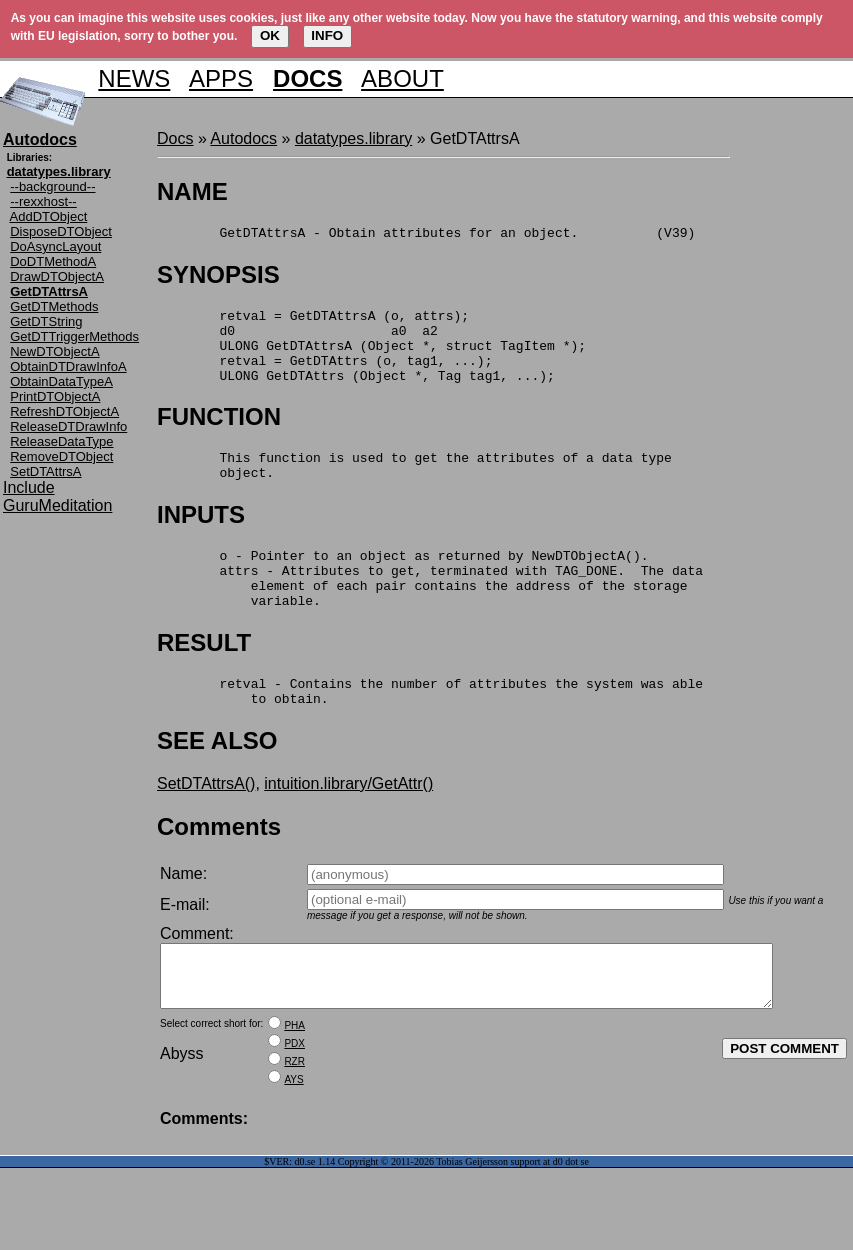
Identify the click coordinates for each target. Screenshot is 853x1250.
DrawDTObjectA (57, 276)
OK (270, 35)
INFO (327, 35)
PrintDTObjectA (55, 396)
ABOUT (402, 78)
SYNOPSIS (218, 277)
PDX (294, 1097)
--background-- (52, 186)
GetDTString (46, 321)
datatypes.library (353, 138)
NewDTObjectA (54, 351)
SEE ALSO (217, 782)
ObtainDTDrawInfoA (68, 366)
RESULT (204, 678)
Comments (219, 868)
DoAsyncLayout (55, 246)
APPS (221, 78)
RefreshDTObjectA (64, 411)
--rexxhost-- (43, 201)
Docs (175, 138)
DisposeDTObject (61, 231)
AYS (293, 1133)
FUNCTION (219, 434)
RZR (294, 1115)
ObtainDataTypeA (61, 381)
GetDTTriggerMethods (74, 336)
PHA (294, 1079)
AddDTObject (49, 216)
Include (29, 487)
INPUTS (201, 538)
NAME (192, 191)
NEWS (134, 78)
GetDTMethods (54, 306)
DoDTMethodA (53, 261)
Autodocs (243, 138)
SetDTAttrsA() (206, 825)
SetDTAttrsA (45, 471)
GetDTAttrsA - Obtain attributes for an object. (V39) (426, 235)
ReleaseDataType (61, 441)
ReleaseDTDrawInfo (68, 426)
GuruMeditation (57, 505)
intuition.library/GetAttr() (348, 825)
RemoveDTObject (61, 456)
